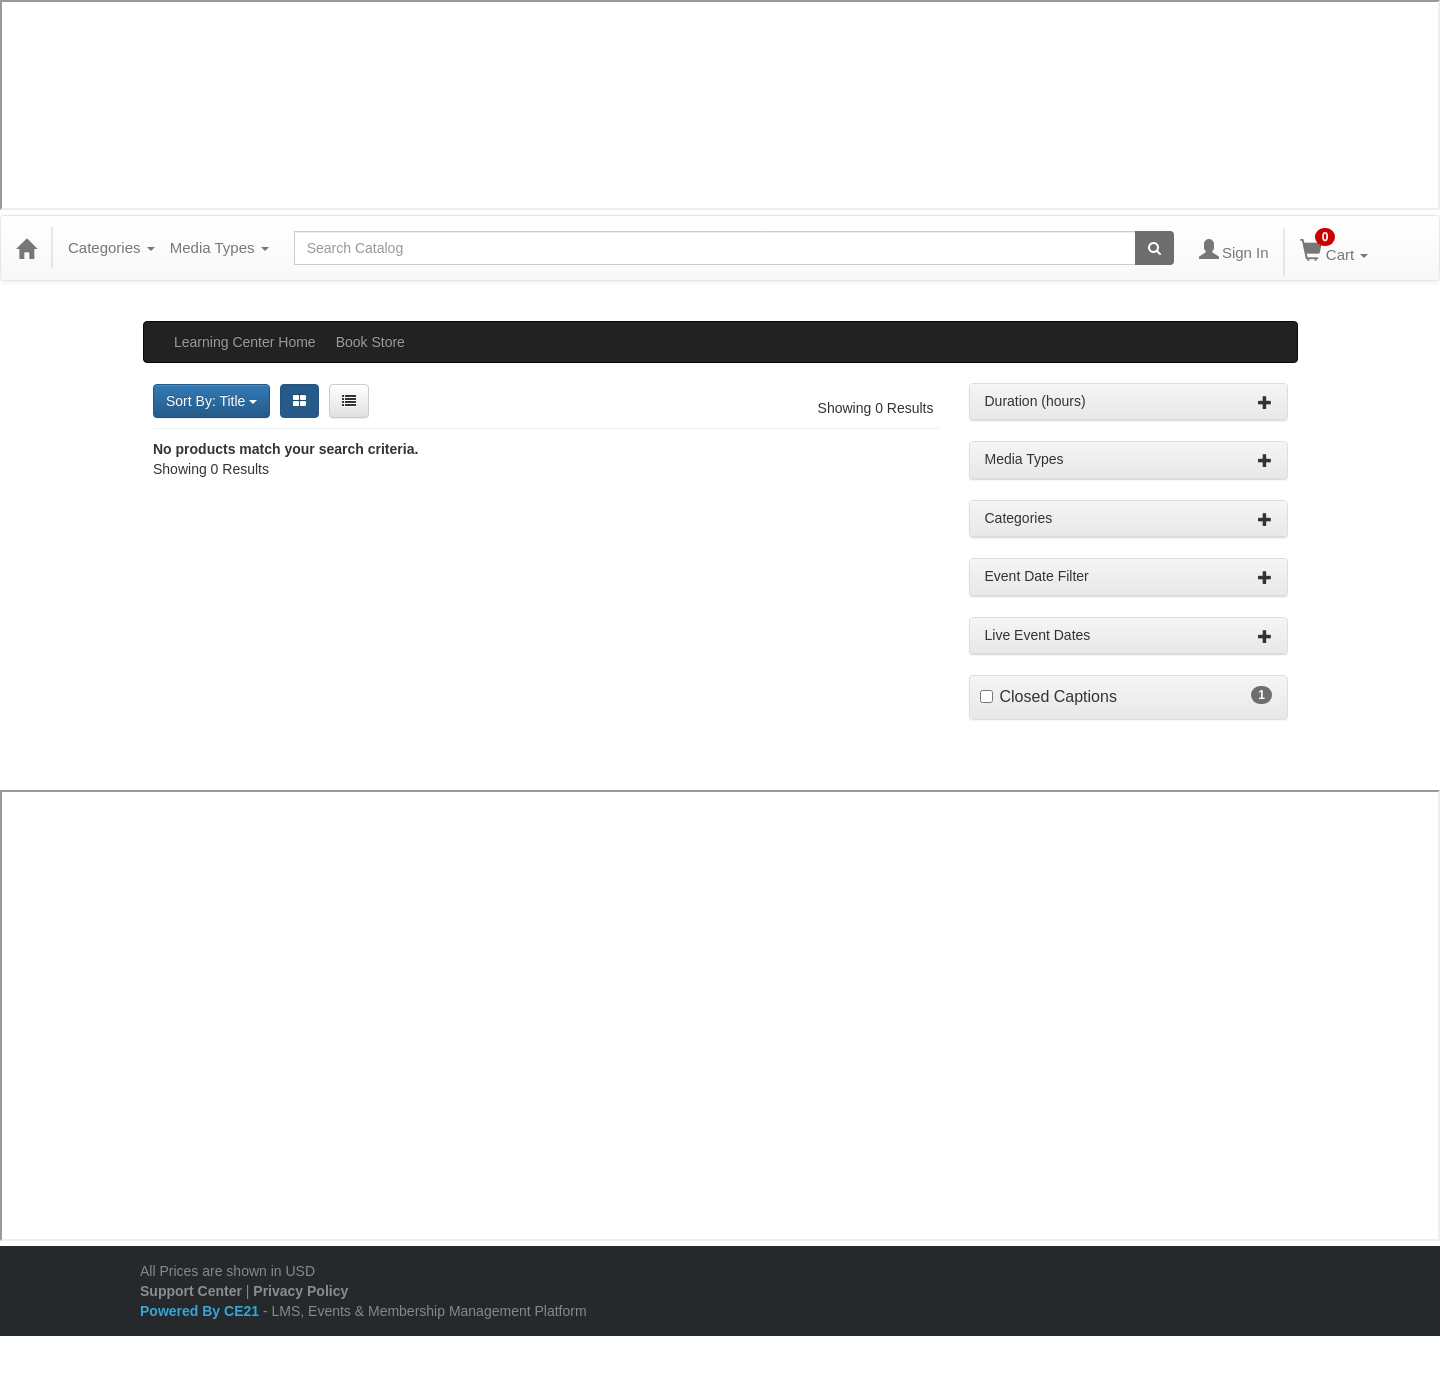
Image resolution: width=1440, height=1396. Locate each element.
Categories (111, 247)
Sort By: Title (211, 401)
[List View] (349, 401)
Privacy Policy (300, 1291)
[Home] (26, 248)
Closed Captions (1058, 696)
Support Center (191, 1291)
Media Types (219, 247)
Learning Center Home (245, 342)
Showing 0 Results (876, 408)
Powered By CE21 (201, 1311)
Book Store (370, 342)
